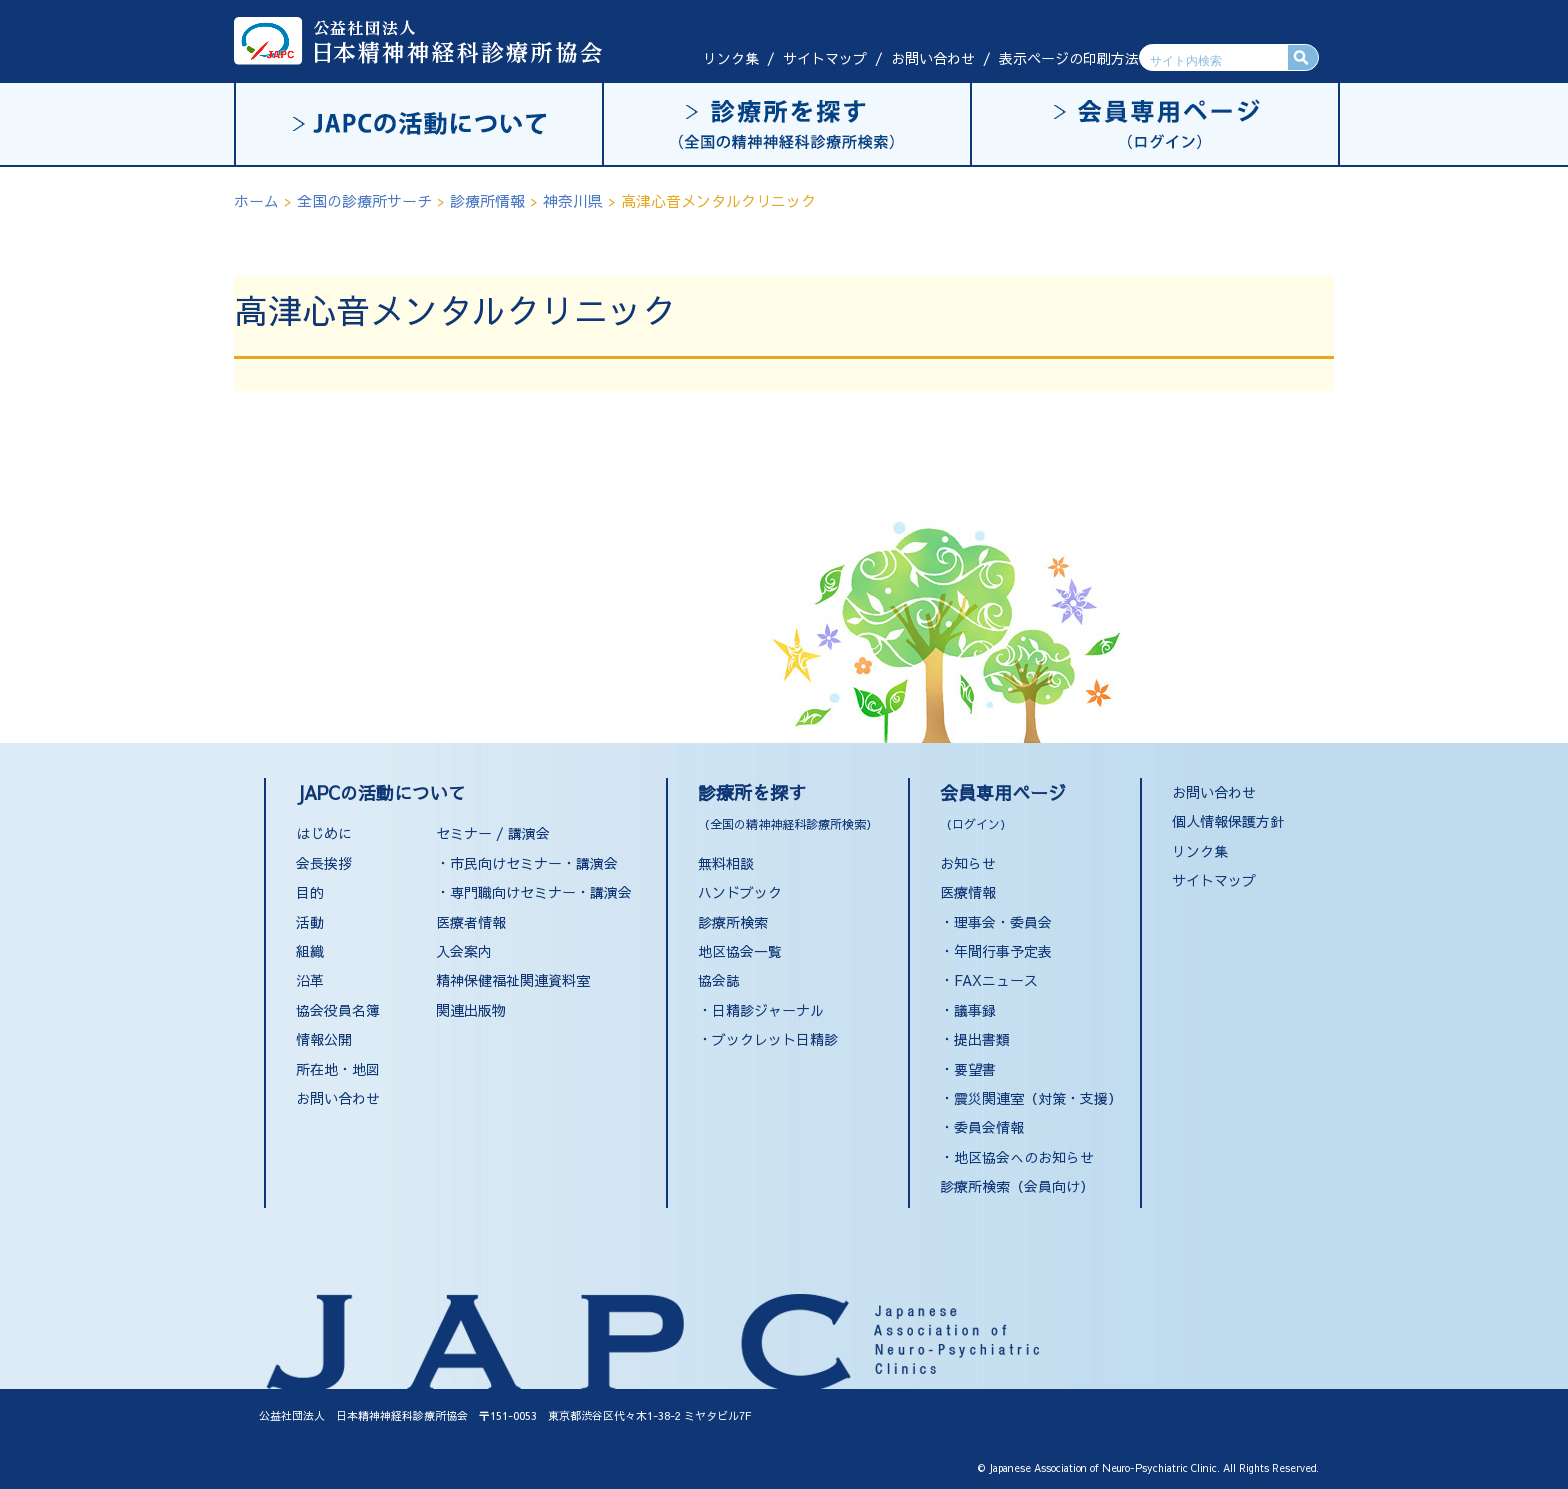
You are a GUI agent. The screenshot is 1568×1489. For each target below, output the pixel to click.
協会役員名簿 (338, 1010)
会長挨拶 (324, 863)
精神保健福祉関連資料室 (513, 980)
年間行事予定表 (1003, 951)
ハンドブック (740, 892)
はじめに (324, 833)
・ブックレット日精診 (768, 1039)
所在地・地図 (338, 1069)
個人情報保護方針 (1228, 821)
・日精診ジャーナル (761, 1010)
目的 (310, 892)
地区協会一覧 (740, 951)
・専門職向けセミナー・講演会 (534, 892)
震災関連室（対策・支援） (1038, 1098)
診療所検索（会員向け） (1017, 1186)
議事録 (975, 1010)
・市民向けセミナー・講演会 (527, 863)
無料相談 (726, 863)
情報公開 (324, 1039)
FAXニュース (996, 980)
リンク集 (731, 58)
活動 (310, 922)
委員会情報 (989, 1127)
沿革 (310, 980)
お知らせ (968, 863)
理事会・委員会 (1003, 922)
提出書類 (982, 1039)
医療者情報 (471, 922)
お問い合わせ (933, 58)
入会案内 (464, 951)
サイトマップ (825, 58)
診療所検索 (733, 922)
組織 (310, 951)
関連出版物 (471, 1010)
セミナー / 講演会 (493, 833)
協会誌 (719, 980)
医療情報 (968, 892)
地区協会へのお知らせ (1024, 1157)
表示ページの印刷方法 (1069, 58)
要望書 (975, 1069)
